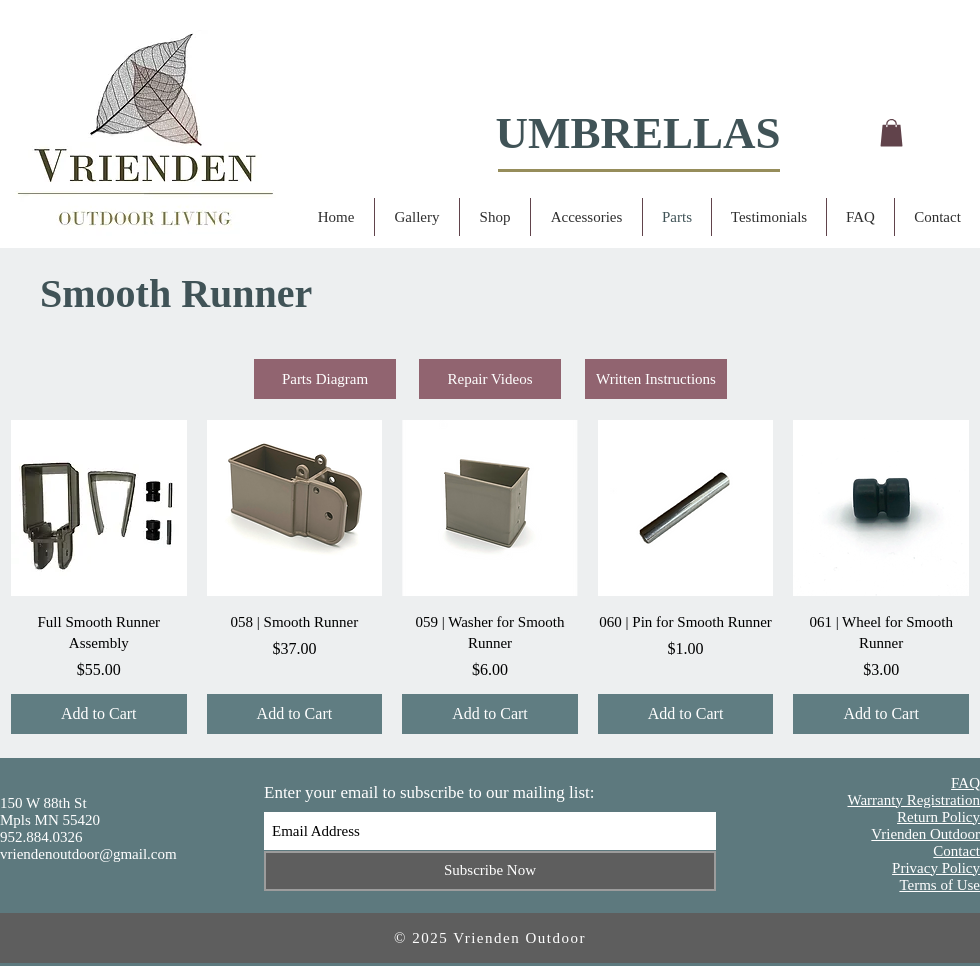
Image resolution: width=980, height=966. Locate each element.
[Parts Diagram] (325, 379)
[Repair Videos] (490, 379)
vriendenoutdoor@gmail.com (88, 854)
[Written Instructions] (656, 379)
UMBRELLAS (637, 133)
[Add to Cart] (99, 714)
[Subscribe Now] (490, 871)
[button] (891, 132)
